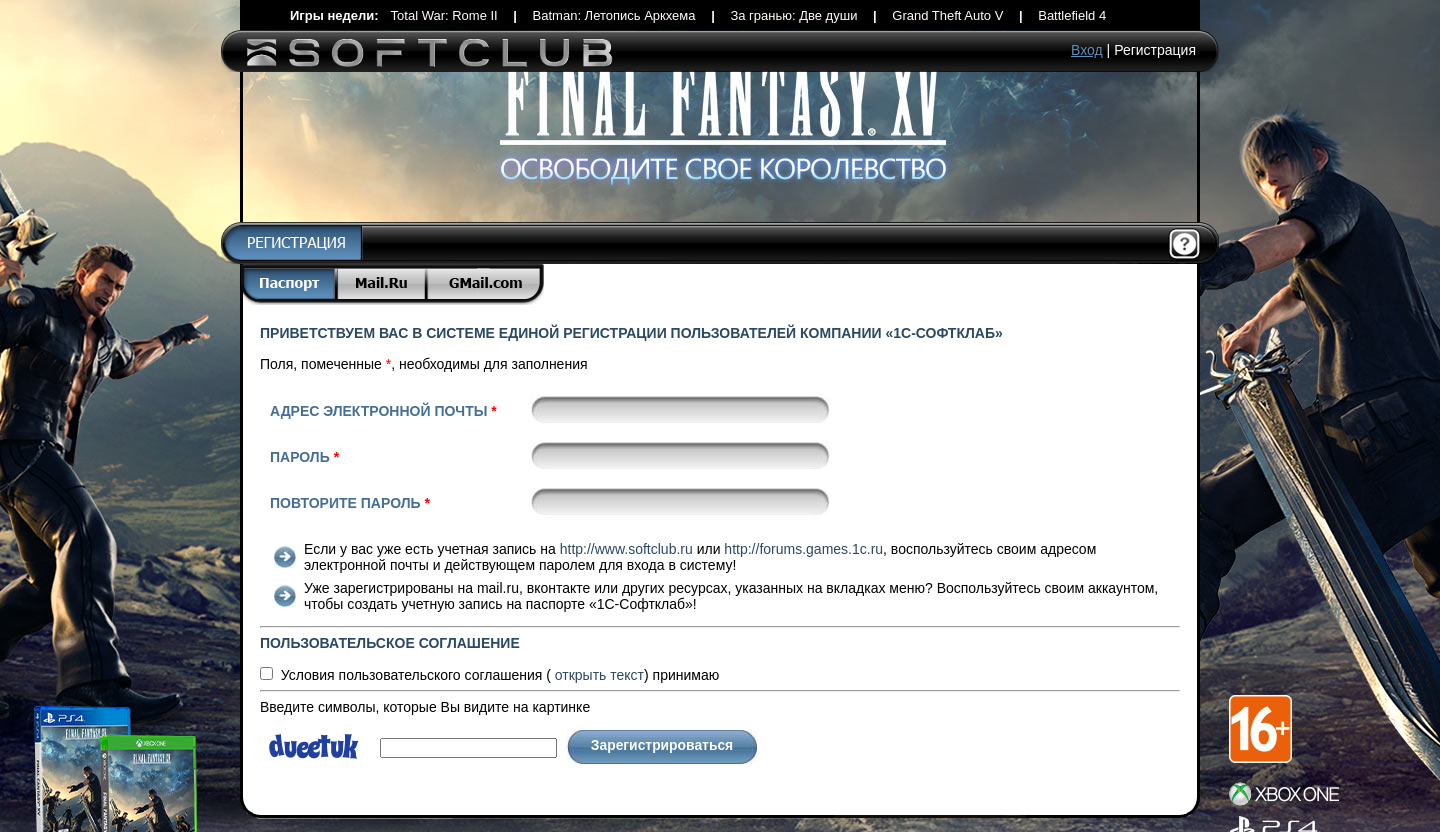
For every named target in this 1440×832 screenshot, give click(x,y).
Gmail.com (486, 284)
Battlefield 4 (1072, 15)
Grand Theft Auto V (947, 15)
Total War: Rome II (444, 15)
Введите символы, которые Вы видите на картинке (425, 707)
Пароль (304, 457)
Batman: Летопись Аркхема (614, 15)
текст (599, 675)
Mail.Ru (383, 284)
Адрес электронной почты (383, 411)
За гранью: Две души (793, 15)
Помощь (1185, 245)
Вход (1087, 50)
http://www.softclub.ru (626, 549)
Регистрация (1155, 50)
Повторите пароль (350, 503)
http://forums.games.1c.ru (803, 549)
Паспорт (289, 284)
